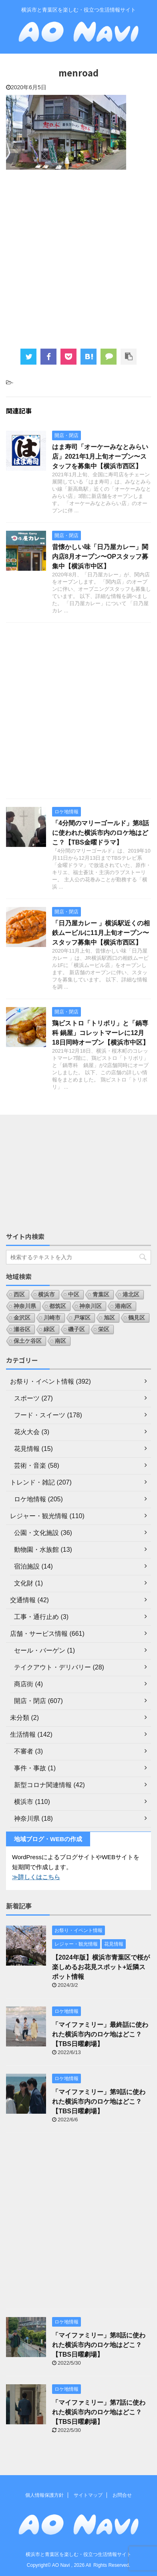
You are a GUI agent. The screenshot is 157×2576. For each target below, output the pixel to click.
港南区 (123, 1306)
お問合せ (122, 2495)
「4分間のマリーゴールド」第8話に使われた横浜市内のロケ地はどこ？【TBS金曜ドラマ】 (100, 833)
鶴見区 (136, 1317)
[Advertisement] (78, 258)
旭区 (109, 1317)
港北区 (131, 1294)
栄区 (103, 1329)
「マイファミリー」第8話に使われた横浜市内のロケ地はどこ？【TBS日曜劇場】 (98, 2345)
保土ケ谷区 (28, 1341)
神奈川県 (25, 1306)
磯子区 (76, 1329)
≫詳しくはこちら (36, 1877)
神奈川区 (90, 1306)
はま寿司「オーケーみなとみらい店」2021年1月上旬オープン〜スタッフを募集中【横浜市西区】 (100, 456)
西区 (19, 1294)
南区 (60, 1341)
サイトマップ (88, 2495)
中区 (73, 1294)
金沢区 (22, 1317)
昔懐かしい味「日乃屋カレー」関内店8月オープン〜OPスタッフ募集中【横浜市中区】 (100, 557)
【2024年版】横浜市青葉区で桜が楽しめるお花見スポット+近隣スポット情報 (101, 1967)
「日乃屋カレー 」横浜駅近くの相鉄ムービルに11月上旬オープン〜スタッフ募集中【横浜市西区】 (101, 933)
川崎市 (52, 1317)
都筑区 (57, 1306)
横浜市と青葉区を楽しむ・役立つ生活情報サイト (78, 2554)
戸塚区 (82, 1317)
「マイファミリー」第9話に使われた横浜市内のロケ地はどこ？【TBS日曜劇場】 (98, 2101)
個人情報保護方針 (44, 2495)
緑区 (49, 1329)
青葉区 (101, 1294)
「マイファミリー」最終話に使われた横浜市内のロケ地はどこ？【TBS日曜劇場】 (100, 2034)
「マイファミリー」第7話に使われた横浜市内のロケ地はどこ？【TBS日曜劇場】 (98, 2412)
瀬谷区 (22, 1329)
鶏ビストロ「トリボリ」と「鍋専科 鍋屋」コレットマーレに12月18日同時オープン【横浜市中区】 (100, 1033)
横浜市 (46, 1294)
